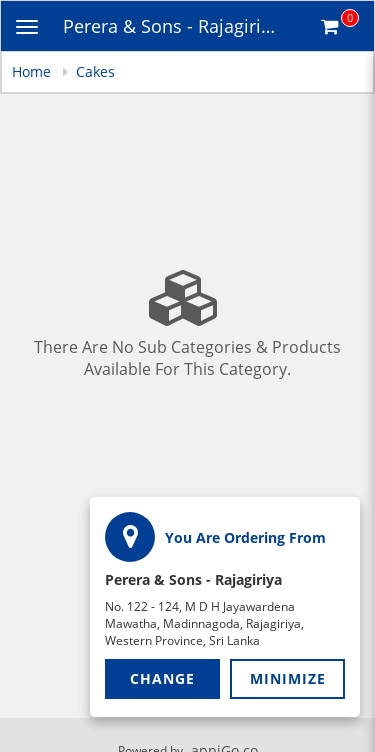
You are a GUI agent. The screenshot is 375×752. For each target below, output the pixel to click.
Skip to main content (0, 0)
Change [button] (162, 678)
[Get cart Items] (340, 26)
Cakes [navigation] (95, 71)
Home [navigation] (33, 71)
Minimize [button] (288, 678)
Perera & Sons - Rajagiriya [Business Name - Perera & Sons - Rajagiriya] (171, 26)
